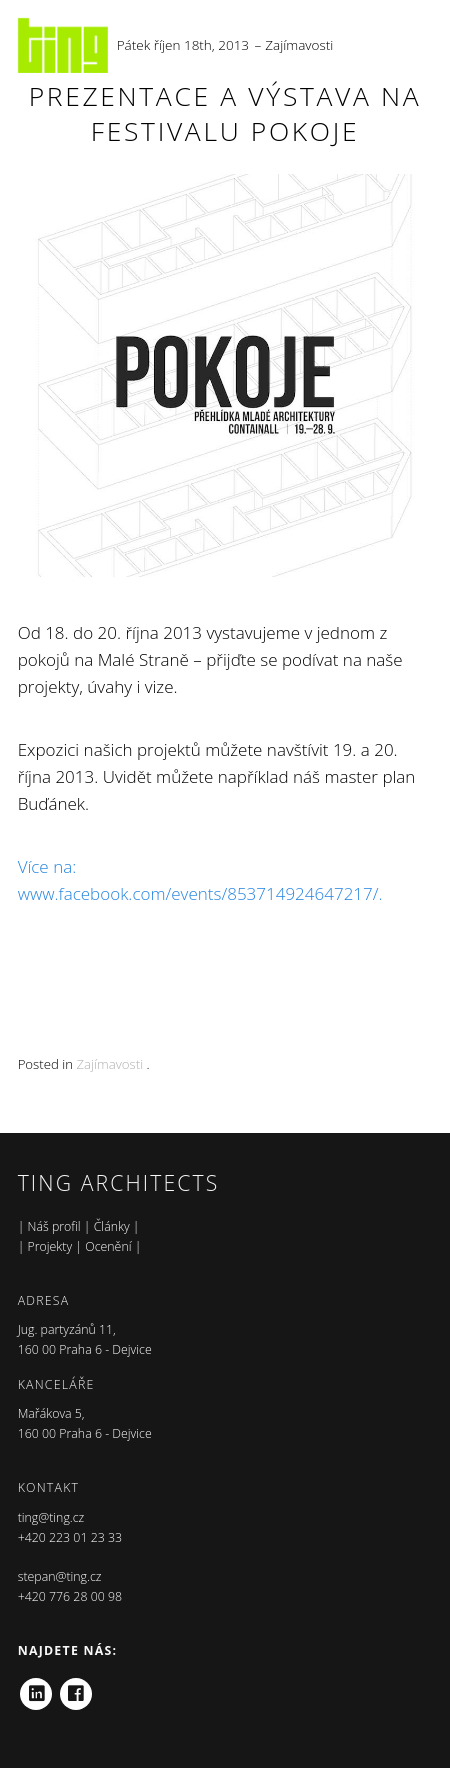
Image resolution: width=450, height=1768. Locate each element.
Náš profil (54, 1226)
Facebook (76, 1687)
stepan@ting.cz (60, 1576)
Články (112, 1226)
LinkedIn (36, 1687)
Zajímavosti (299, 45)
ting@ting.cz (51, 1517)
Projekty (50, 1246)
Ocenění (108, 1246)
